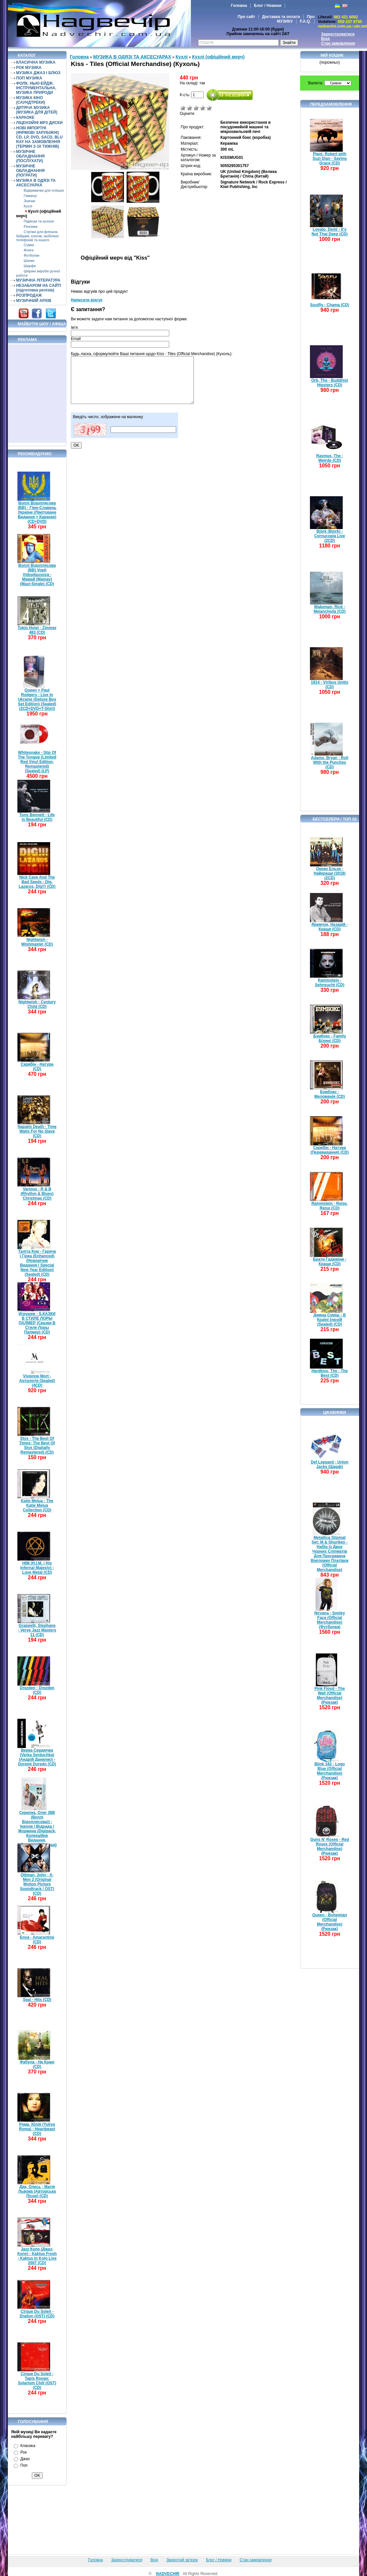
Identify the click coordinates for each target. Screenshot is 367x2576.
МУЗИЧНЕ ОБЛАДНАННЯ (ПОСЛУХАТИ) (30, 156)
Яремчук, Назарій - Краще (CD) (330, 926)
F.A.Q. (305, 21)
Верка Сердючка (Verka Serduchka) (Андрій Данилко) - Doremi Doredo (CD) (37, 1757)
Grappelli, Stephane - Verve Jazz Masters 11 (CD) (37, 1630)
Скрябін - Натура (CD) (37, 1066)
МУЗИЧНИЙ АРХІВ (33, 300)
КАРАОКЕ (25, 117)
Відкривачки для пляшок (44, 190)
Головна (239, 5)
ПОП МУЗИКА (29, 78)
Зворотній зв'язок (182, 2560)
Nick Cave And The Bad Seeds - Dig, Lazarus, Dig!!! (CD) (37, 882)
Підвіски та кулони (39, 221)
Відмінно (209, 108)
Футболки (31, 255)
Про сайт (246, 16)
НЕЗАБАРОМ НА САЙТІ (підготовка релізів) (38, 287)
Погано (189, 108)
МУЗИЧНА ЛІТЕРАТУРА (38, 280)
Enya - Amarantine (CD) (37, 1939)
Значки (29, 201)
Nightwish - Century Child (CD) (36, 1004)
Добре (202, 108)
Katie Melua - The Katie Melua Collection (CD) (37, 1505)
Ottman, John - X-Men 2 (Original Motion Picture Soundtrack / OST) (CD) (37, 1884)
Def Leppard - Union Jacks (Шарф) (330, 1464)
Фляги (28, 250)
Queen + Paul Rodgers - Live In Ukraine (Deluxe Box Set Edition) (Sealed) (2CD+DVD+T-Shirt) (37, 699)
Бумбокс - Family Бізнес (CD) (329, 1038)
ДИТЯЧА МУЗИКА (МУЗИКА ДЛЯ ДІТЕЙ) (36, 110)
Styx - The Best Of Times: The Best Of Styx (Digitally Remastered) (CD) (37, 1445)
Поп (24, 2465)
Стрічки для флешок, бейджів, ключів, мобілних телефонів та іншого (37, 236)
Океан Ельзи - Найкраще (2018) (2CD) (330, 873)
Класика (27, 2445)
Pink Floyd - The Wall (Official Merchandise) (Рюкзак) (330, 1695)
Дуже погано (183, 108)
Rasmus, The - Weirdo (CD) (329, 458)
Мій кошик (332, 55)
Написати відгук (86, 300)
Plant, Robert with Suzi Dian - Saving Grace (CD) (330, 158)
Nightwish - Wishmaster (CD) (37, 942)
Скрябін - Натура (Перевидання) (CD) (330, 1150)
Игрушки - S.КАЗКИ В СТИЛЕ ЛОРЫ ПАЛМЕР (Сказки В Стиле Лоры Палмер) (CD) (37, 1322)
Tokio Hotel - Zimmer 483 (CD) (37, 630)
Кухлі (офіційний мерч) (218, 56)
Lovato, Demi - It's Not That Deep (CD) (330, 231)
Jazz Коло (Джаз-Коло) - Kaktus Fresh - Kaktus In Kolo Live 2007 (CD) (37, 2256)
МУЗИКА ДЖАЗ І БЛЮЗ (38, 73)
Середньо (196, 108)
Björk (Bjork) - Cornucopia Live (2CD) (329, 536)
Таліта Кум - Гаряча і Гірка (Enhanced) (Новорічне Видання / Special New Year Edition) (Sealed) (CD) (37, 1263)
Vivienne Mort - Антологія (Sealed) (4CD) (37, 1381)
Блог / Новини (267, 5)
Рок (23, 2452)
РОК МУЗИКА (28, 67)
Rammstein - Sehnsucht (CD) (329, 982)
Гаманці (30, 196)
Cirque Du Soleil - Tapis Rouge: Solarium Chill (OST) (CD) (37, 2381)
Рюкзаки (30, 226)
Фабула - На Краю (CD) (37, 2064)
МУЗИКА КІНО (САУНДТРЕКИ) (30, 100)
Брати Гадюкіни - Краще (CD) (329, 1261)
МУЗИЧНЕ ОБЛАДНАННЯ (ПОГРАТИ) (30, 171)
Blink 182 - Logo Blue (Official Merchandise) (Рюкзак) (330, 1771)
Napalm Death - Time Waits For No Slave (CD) (37, 1131)
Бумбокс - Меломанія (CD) (330, 1094)
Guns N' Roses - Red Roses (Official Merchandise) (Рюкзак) (329, 1846)
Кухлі (28, 206)
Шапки (29, 261)
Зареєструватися (338, 34)
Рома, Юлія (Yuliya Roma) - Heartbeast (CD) (37, 2129)
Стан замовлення (338, 43)
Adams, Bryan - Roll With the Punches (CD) (329, 762)
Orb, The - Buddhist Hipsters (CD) (329, 382)
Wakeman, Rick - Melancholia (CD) (329, 609)
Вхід (325, 38)
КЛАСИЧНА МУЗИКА (35, 62)
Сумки (29, 245)
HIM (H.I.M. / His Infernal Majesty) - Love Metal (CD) (37, 1568)
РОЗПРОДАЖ (29, 295)
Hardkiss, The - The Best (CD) (330, 1373)
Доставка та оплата (281, 16)
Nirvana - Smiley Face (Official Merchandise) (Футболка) (329, 1620)
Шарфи (30, 266)
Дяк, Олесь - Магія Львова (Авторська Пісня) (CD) (37, 2191)
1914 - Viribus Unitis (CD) (330, 684)
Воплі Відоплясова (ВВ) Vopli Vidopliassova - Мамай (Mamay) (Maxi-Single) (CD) (37, 574)
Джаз (25, 2459)
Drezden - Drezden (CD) (37, 1690)
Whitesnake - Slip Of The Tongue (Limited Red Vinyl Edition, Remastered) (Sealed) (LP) (37, 761)
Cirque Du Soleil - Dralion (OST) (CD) (37, 2313)
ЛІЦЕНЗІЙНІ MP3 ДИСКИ (39, 122)
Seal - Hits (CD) (37, 1999)
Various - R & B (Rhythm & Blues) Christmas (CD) (37, 1194)
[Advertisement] (37, 393)
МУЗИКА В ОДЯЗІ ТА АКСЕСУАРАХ (36, 182)
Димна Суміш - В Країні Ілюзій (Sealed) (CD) (330, 1320)
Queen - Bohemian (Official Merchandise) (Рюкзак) (329, 1922)
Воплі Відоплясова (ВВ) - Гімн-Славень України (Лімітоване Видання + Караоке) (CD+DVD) (37, 512)
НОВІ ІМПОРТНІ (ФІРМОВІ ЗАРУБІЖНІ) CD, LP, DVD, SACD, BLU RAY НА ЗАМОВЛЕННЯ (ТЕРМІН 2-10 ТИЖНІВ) (39, 137)
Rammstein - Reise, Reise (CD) (330, 1205)
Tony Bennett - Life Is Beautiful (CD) (37, 817)
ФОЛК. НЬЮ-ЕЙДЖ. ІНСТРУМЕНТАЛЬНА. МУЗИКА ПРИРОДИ (36, 88)
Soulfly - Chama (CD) (329, 305)
